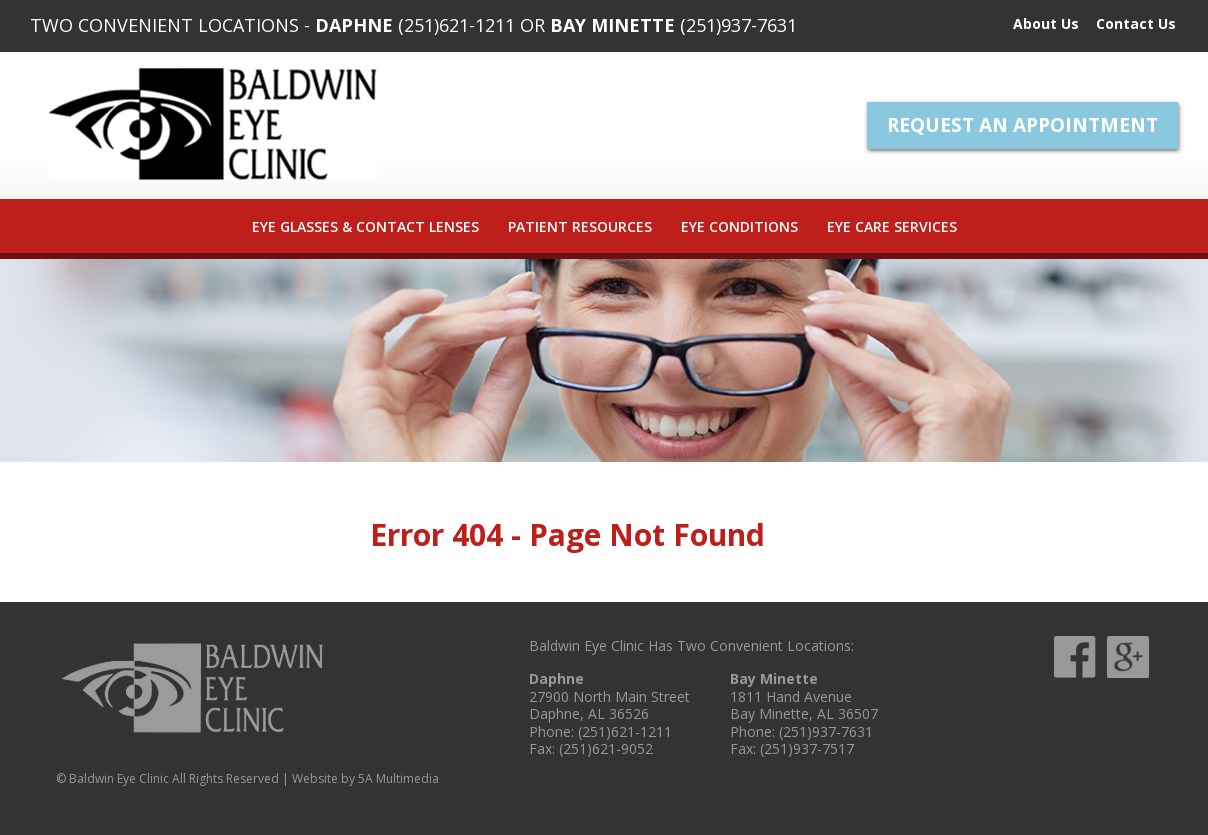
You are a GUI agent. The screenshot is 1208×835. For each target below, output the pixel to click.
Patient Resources (580, 226)
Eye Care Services (892, 226)
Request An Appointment (1022, 125)
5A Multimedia (398, 778)
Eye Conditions (739, 226)
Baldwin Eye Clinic (213, 124)
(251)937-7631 (738, 25)
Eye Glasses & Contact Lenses (365, 226)
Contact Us (1136, 23)
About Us (1046, 23)
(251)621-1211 (456, 25)
